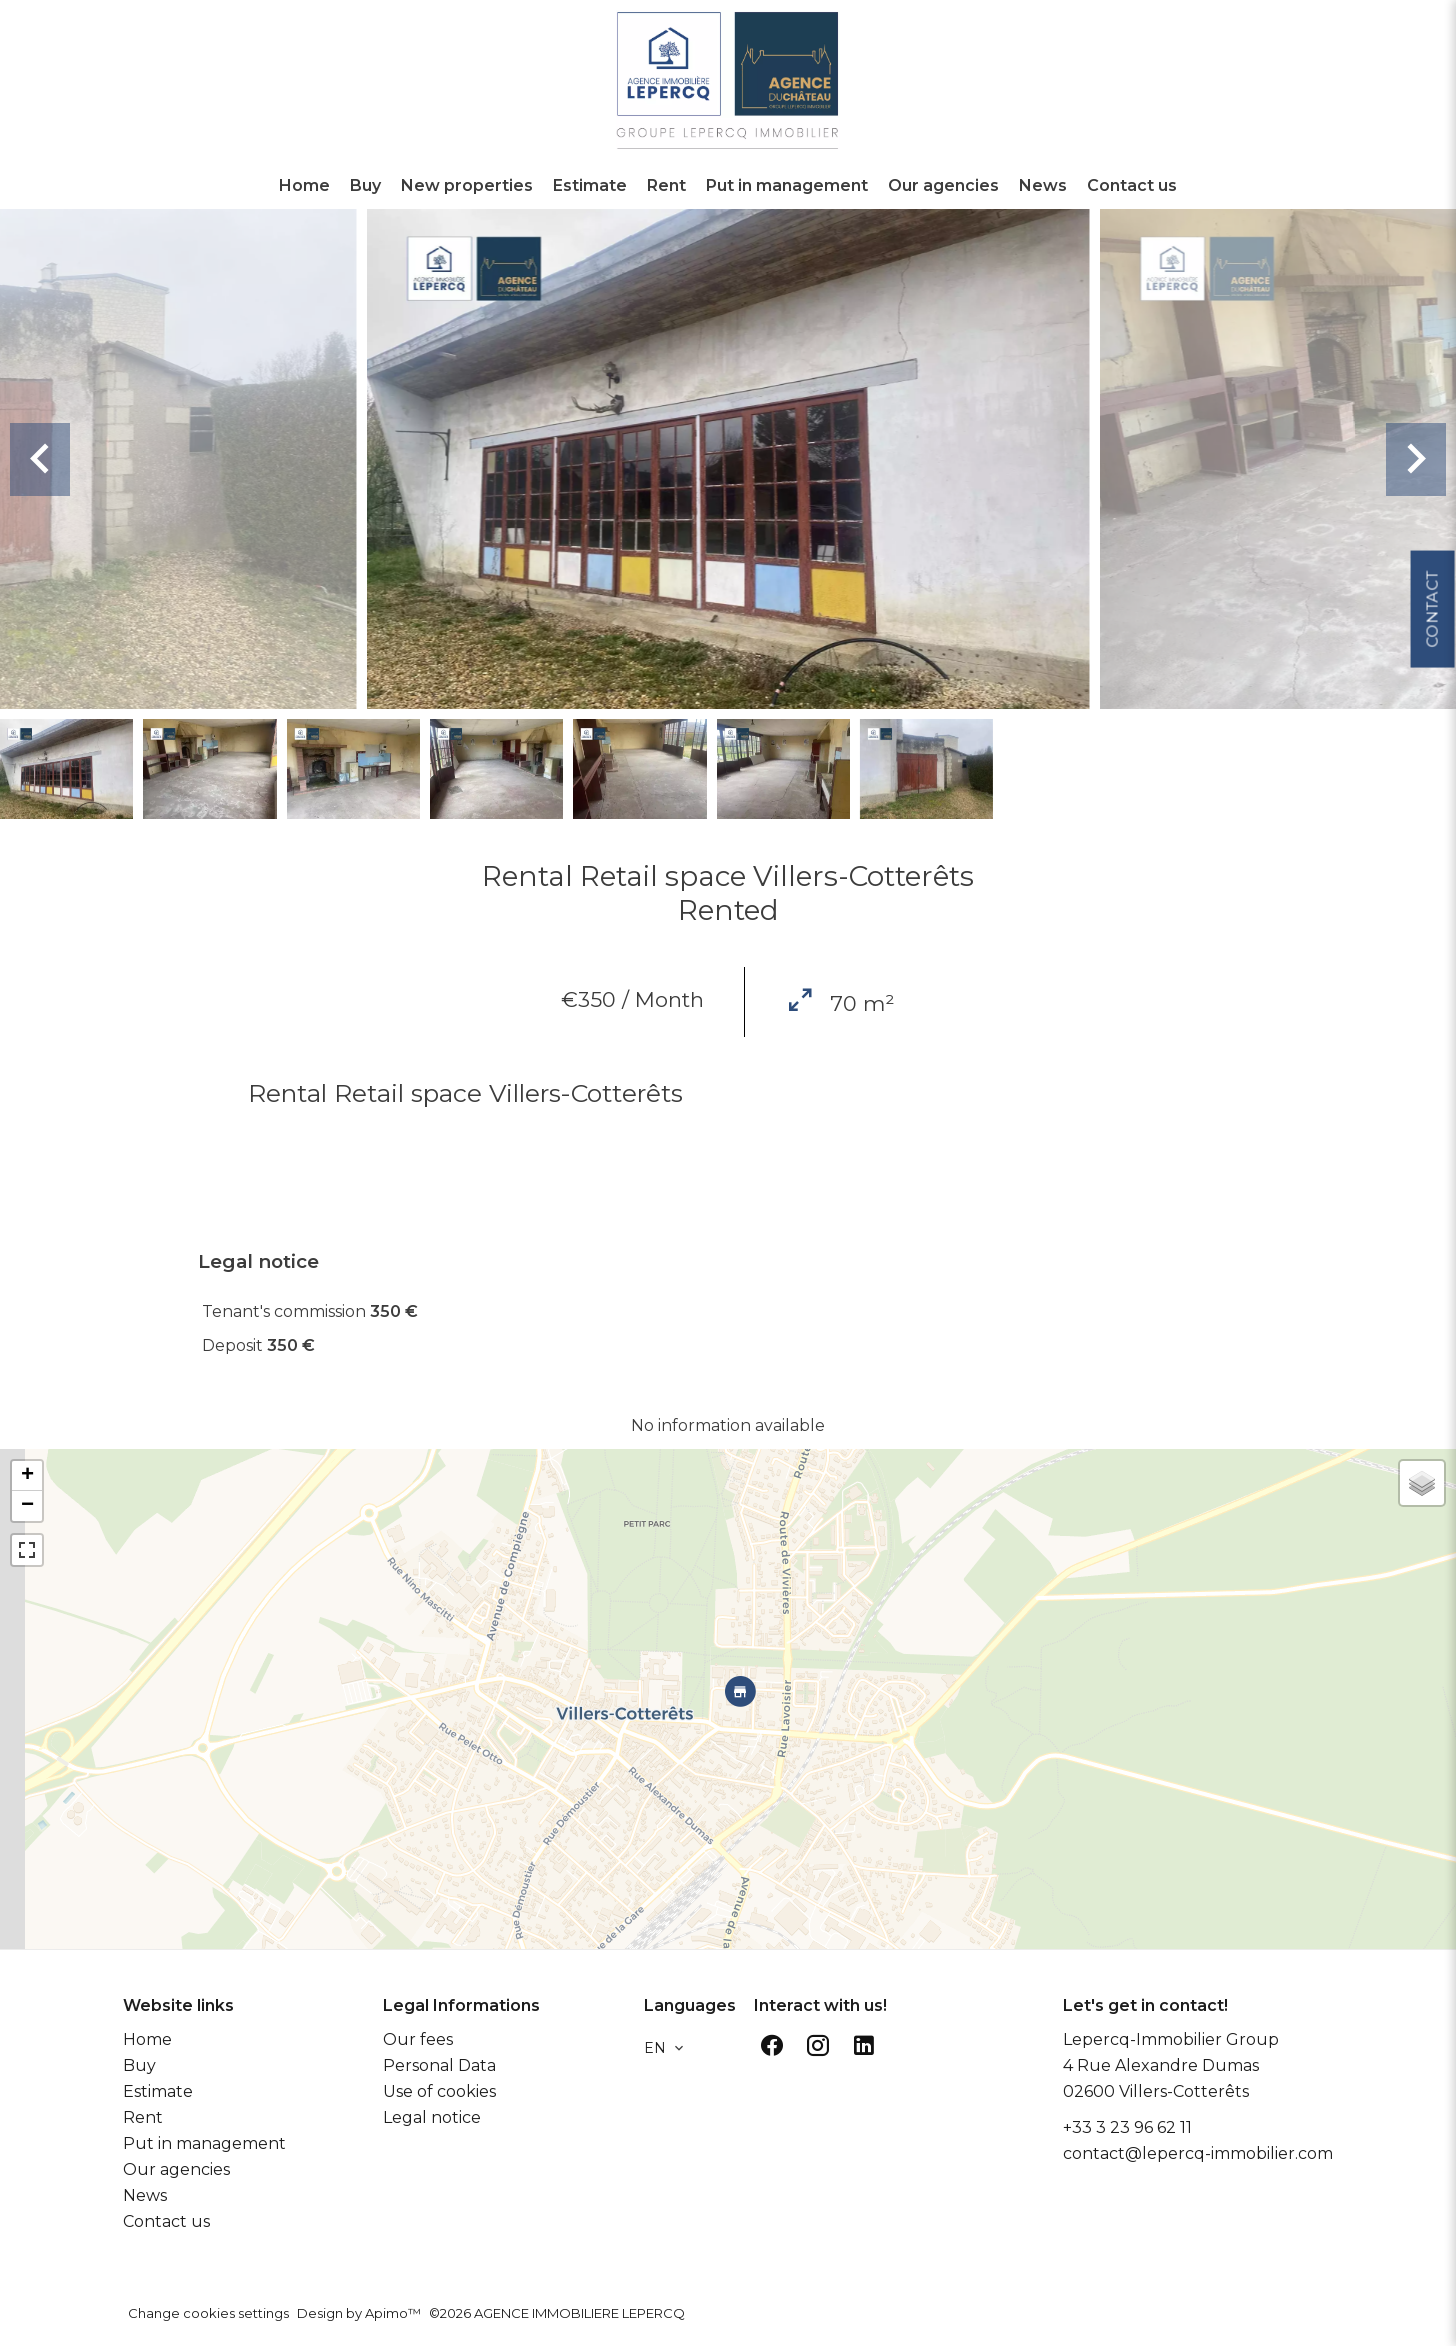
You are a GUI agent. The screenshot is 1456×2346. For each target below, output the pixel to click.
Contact (1431, 601)
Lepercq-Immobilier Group (1171, 2039)
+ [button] (27, 1476)
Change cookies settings (208, 2313)
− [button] (27, 1506)
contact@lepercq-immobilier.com (1198, 2153)
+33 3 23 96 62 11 (1127, 2127)
